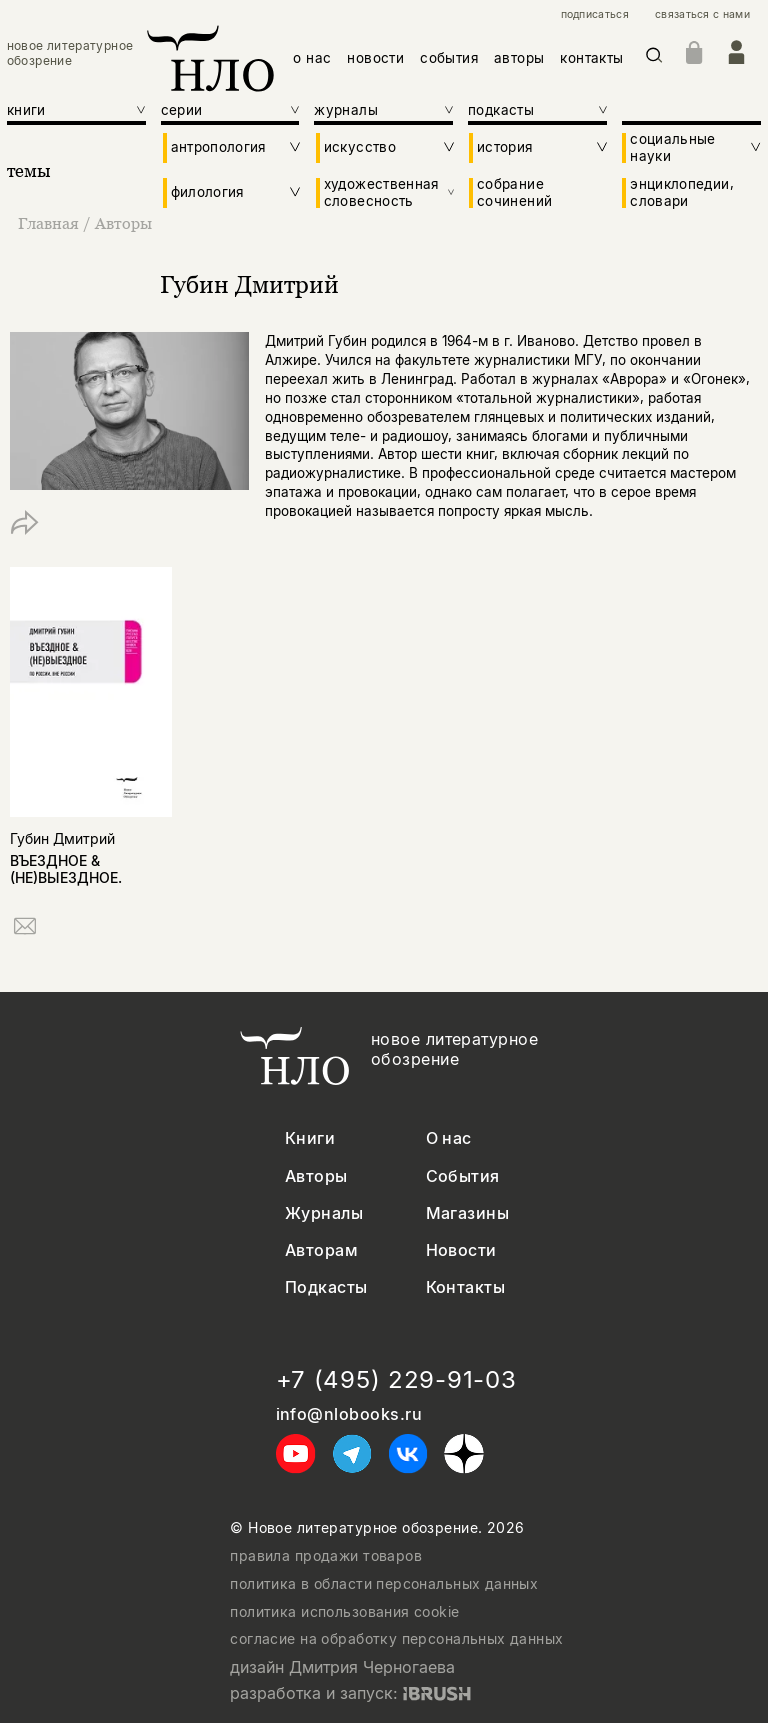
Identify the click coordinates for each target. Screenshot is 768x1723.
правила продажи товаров (326, 1556)
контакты (591, 58)
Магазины (468, 1213)
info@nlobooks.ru (349, 1414)
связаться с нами (702, 15)
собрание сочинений (514, 192)
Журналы (324, 1213)
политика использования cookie (344, 1612)
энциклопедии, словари (682, 192)
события (449, 58)
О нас (449, 1138)
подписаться (595, 15)
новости (375, 58)
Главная (50, 223)
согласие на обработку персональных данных (396, 1639)
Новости (461, 1250)
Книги (310, 1138)
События (463, 1176)
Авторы (123, 223)
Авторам (321, 1250)
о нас (312, 58)
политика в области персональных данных (384, 1584)
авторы (519, 58)
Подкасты (326, 1287)
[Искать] (654, 58)
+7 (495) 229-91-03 (396, 1380)
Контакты (466, 1287)
